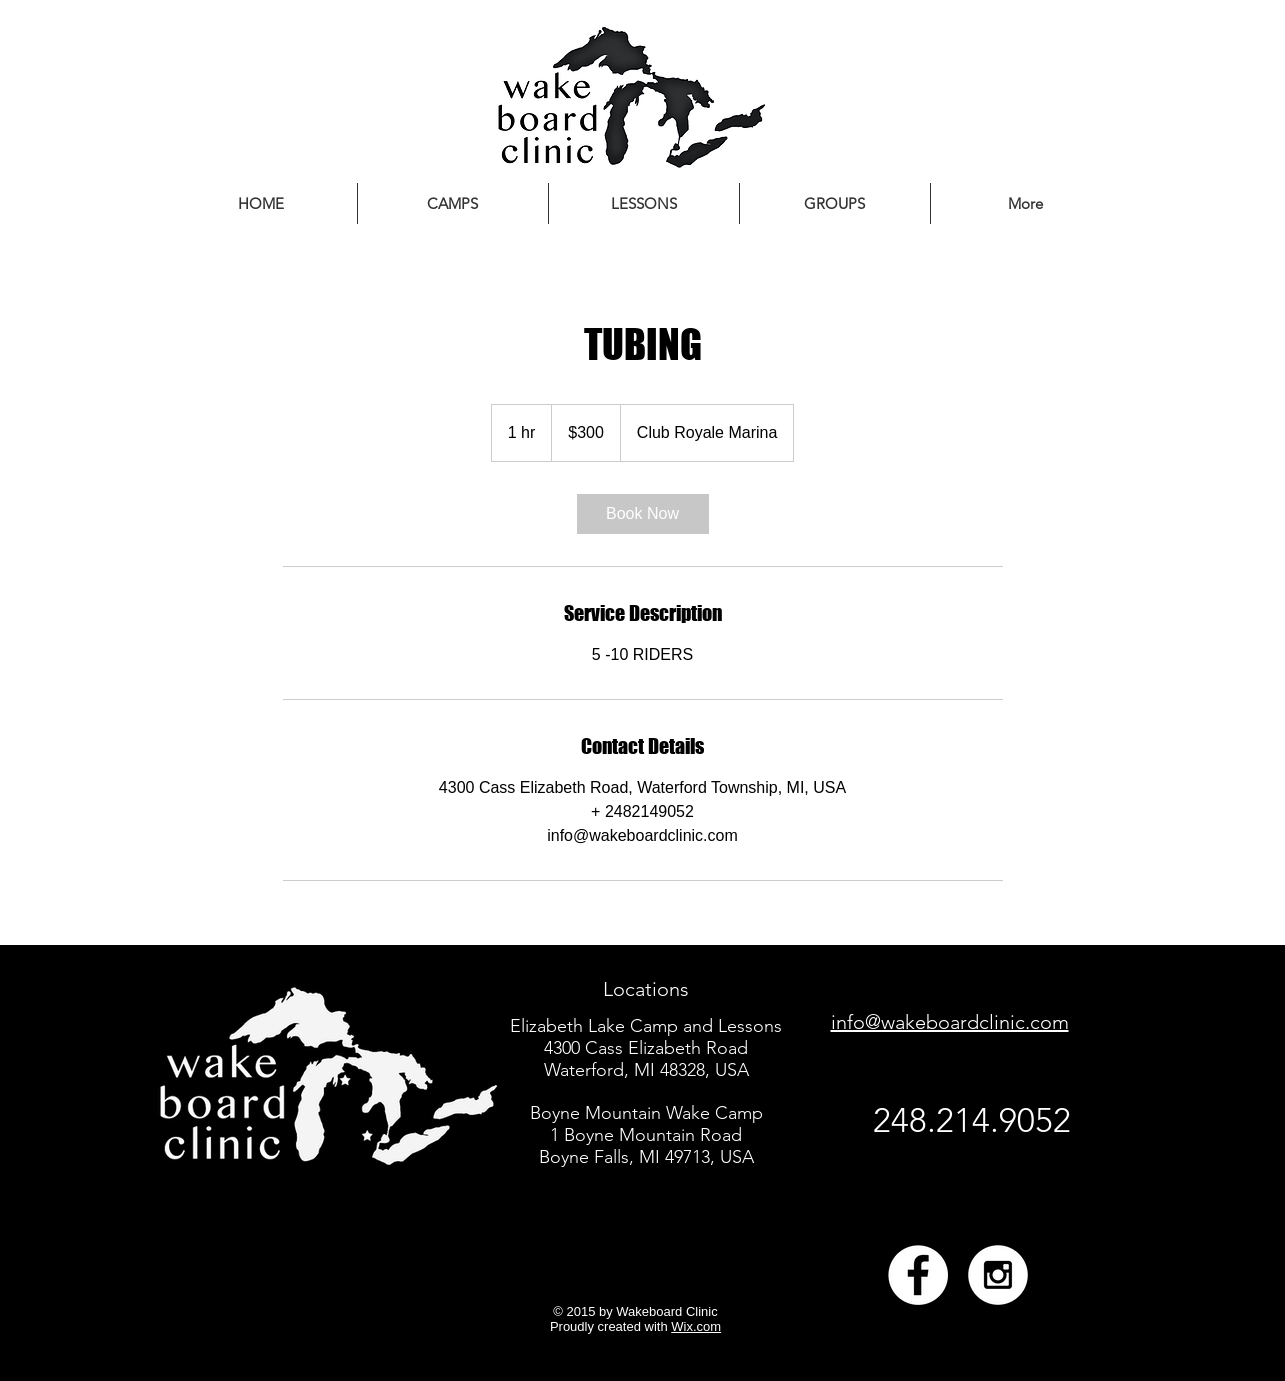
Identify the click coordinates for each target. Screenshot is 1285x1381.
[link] (643, 514)
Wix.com (696, 1326)
